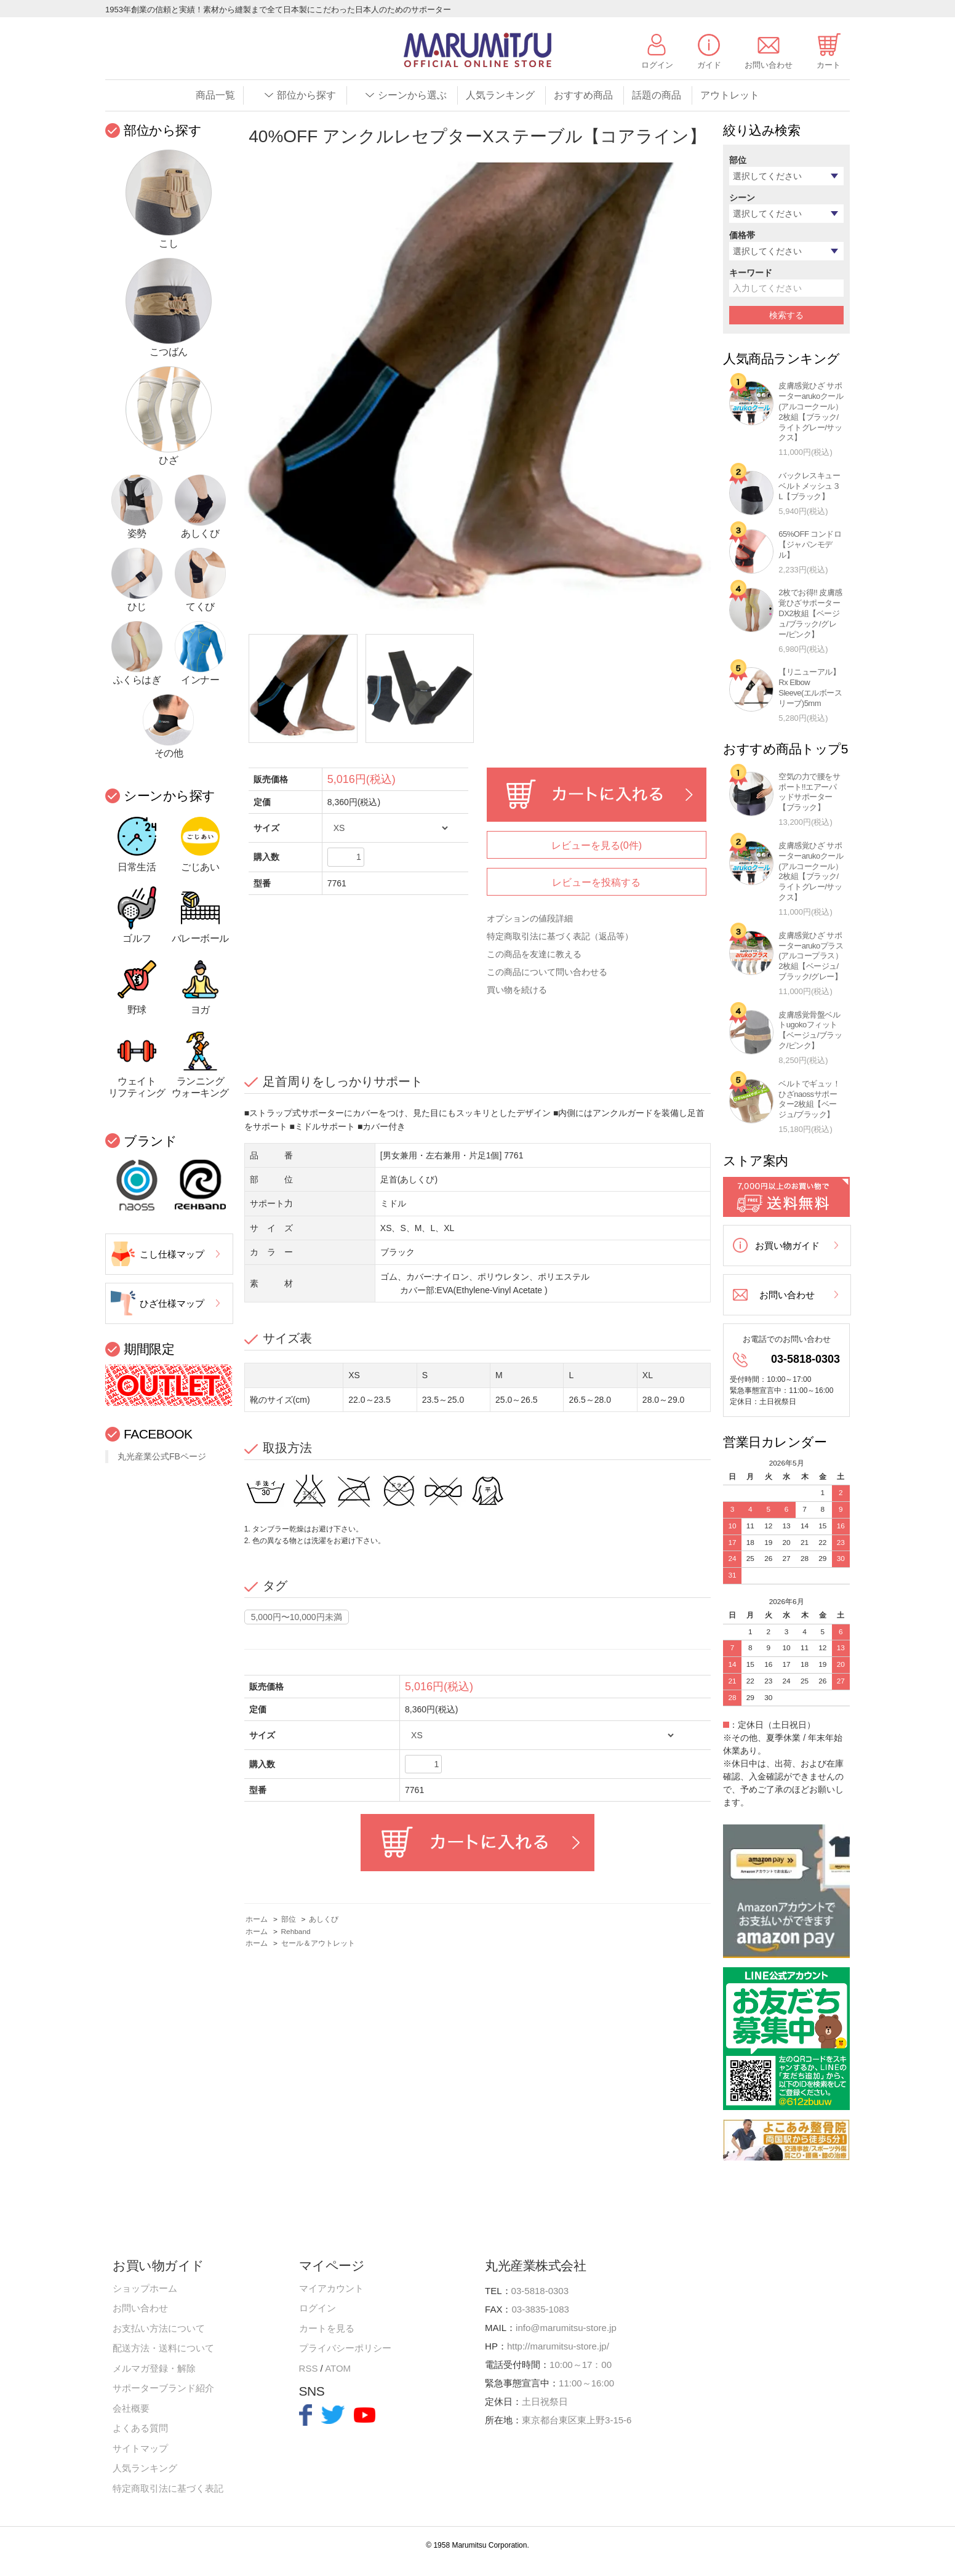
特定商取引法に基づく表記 (168, 2488)
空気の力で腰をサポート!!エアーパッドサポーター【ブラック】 (809, 792)
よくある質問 (140, 2428)
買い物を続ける (517, 990)
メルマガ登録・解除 (154, 2368)
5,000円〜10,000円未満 (296, 1617)
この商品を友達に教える (534, 954)
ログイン (657, 65)
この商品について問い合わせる (547, 972)
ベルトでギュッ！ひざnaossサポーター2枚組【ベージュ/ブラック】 (809, 1099)
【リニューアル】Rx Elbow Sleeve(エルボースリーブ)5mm (810, 687)
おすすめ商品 (583, 95)
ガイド (709, 65)
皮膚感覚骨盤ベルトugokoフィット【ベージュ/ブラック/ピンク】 (810, 1030)
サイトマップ (140, 2448)
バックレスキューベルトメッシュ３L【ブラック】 (809, 486)
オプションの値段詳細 (530, 918)
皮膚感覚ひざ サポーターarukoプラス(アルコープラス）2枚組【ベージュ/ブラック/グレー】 (810, 956)
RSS (308, 2368)
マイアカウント (331, 2288)
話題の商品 (656, 95)
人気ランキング (500, 95)
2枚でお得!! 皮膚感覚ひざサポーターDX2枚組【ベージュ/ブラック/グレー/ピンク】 (810, 613)
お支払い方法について (159, 2328)
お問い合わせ (769, 65)
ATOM (338, 2368)
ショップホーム (145, 2288)
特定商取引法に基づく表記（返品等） (560, 936)
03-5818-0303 (805, 1359)
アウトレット (729, 95)
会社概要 (131, 2408)
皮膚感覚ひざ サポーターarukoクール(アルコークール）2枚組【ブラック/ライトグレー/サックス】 (810, 411)
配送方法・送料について (163, 2348)
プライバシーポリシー (345, 2348)
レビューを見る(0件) (596, 845)
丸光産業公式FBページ (162, 1456)
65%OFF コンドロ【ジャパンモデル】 (809, 544)
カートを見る (326, 2328)
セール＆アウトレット (318, 1943)
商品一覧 (215, 95)
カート (829, 65)
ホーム (257, 1919)
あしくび (323, 1919)
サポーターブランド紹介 (163, 2388)
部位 (288, 1919)
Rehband (296, 1931)
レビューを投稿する (596, 882)
